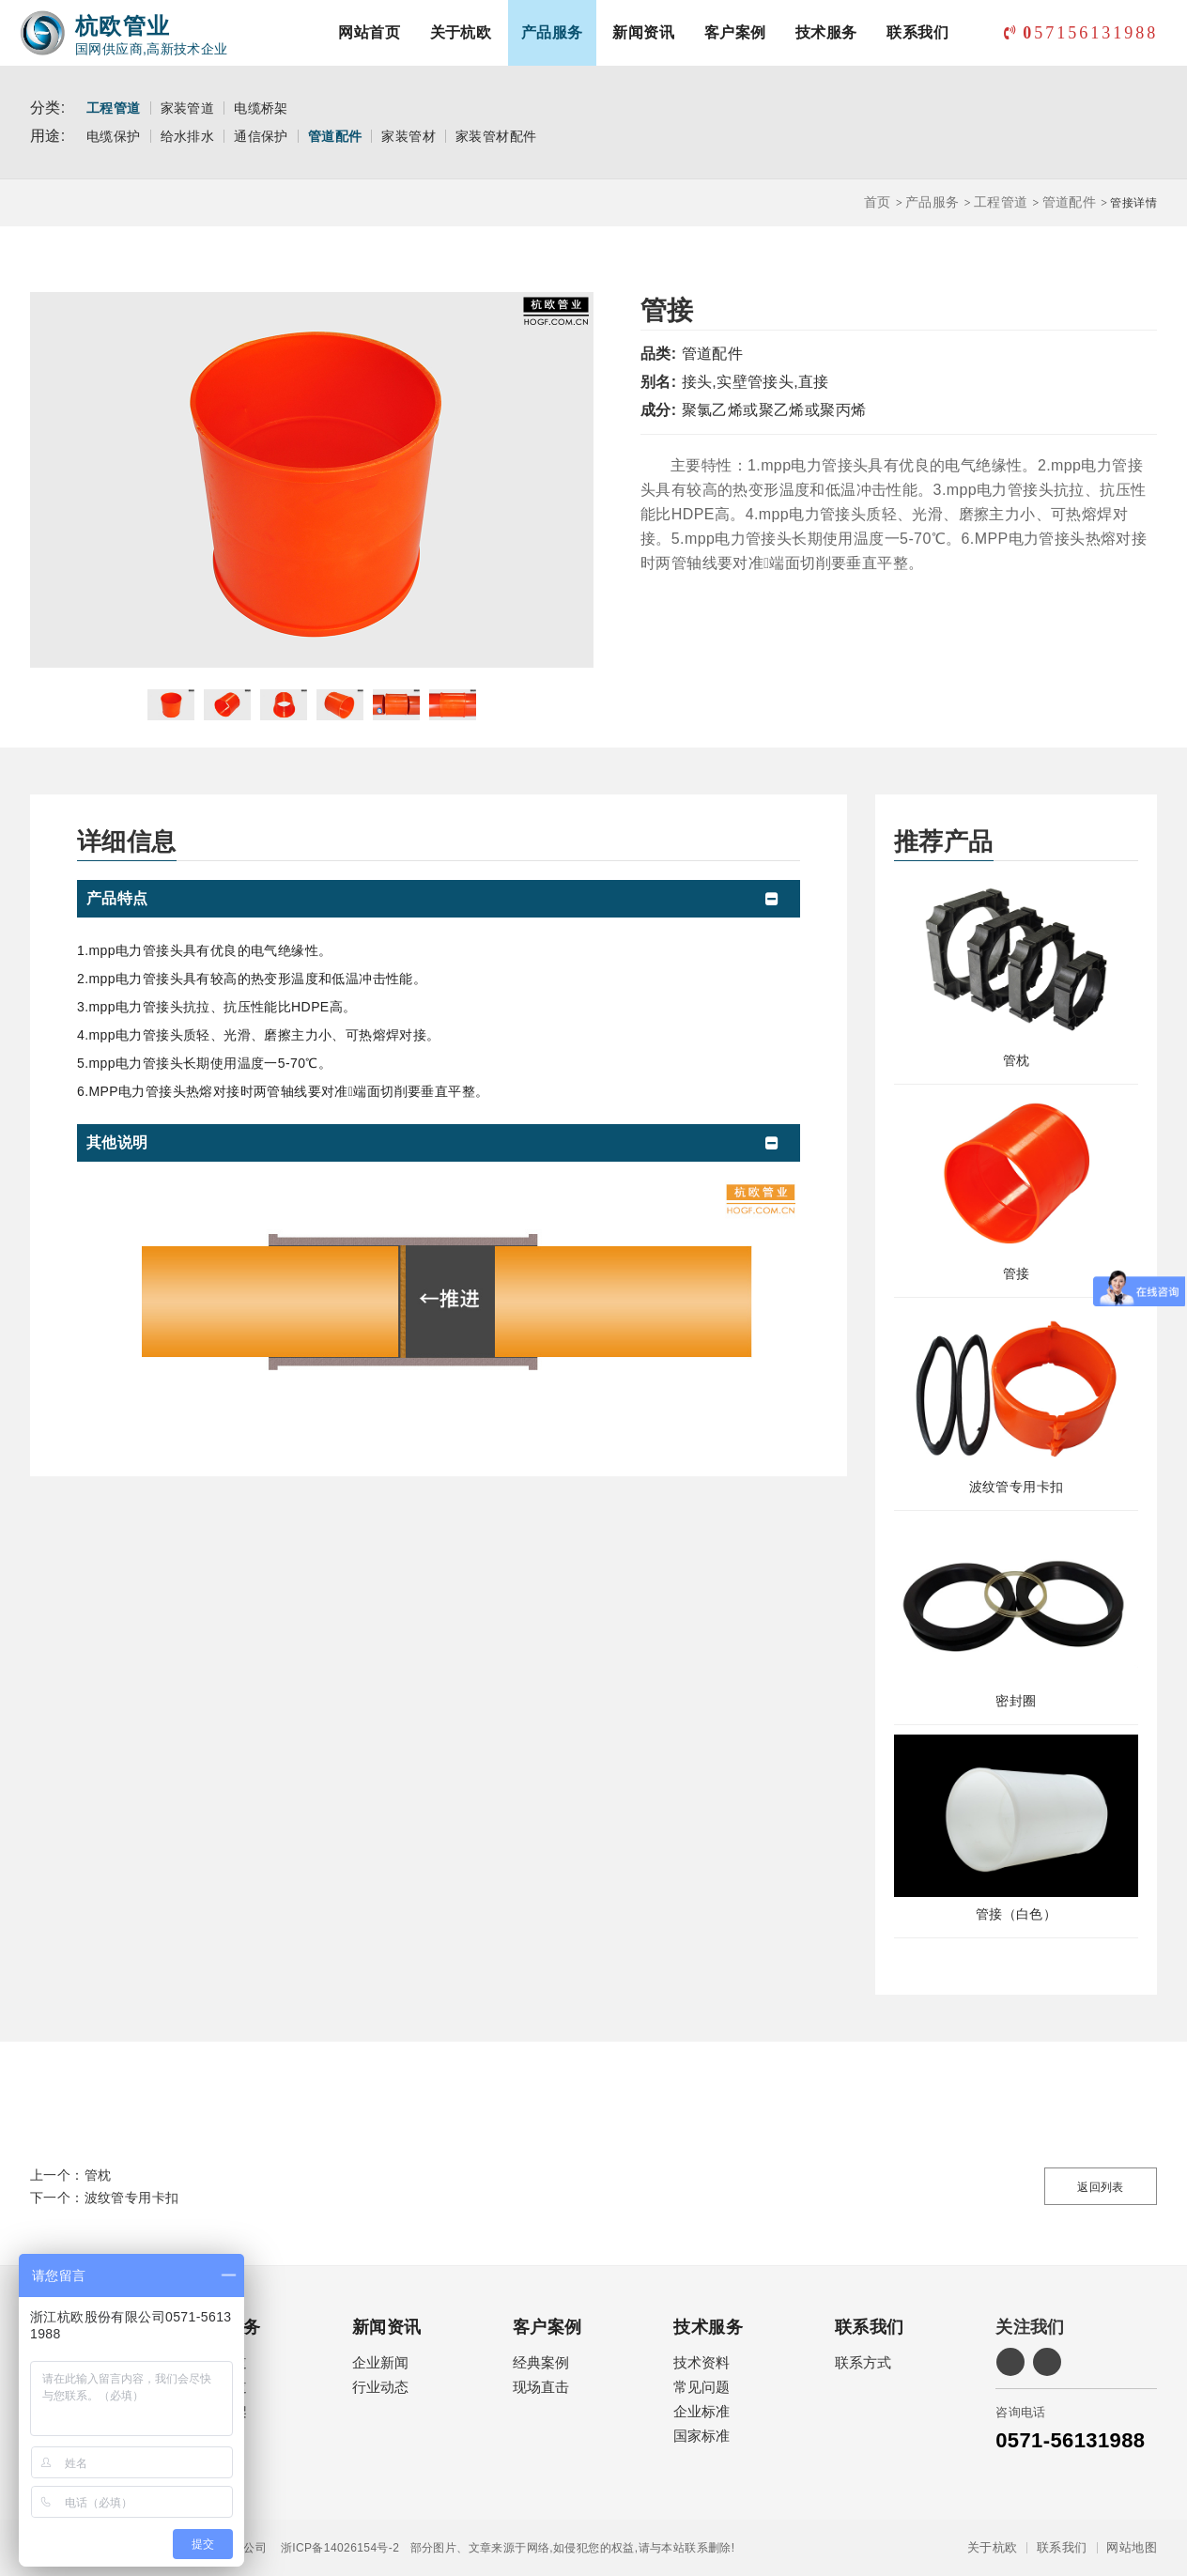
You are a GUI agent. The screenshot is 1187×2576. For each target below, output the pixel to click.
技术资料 (701, 2362)
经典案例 (541, 2362)
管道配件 (335, 136)
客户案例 (735, 32)
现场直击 (541, 2387)
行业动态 (380, 2387)
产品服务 (552, 32)
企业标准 (701, 2411)
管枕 (1016, 1060)
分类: (48, 108)
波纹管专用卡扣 (1016, 1486)
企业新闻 (380, 2362)
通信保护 (261, 136)
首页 (877, 201)
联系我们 (917, 32)
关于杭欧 (461, 32)
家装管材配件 (495, 136)
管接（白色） (1016, 1913)
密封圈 (1015, 1700)
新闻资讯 (643, 32)
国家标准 (701, 2436)
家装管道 (188, 108)
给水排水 (188, 136)
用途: (48, 136)
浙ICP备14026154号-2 (333, 2547)
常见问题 (701, 2387)
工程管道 (113, 108)
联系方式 (863, 2362)
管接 (1016, 1273)
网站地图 (1131, 2547)
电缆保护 (113, 136)
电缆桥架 (261, 108)
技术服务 (826, 32)
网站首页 (369, 32)
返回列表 (1100, 2187)
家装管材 (408, 136)
